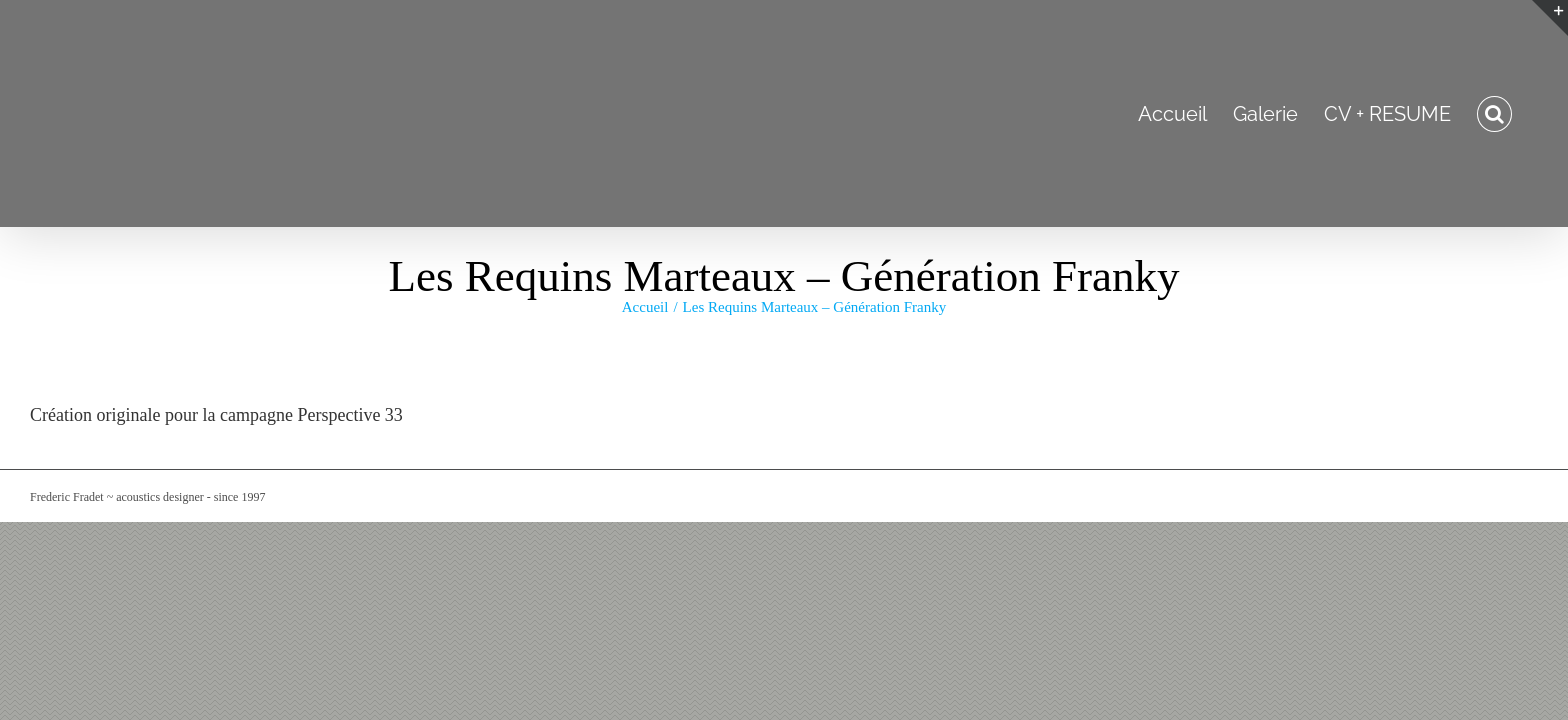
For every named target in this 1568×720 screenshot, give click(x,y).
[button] (1520, 113)
